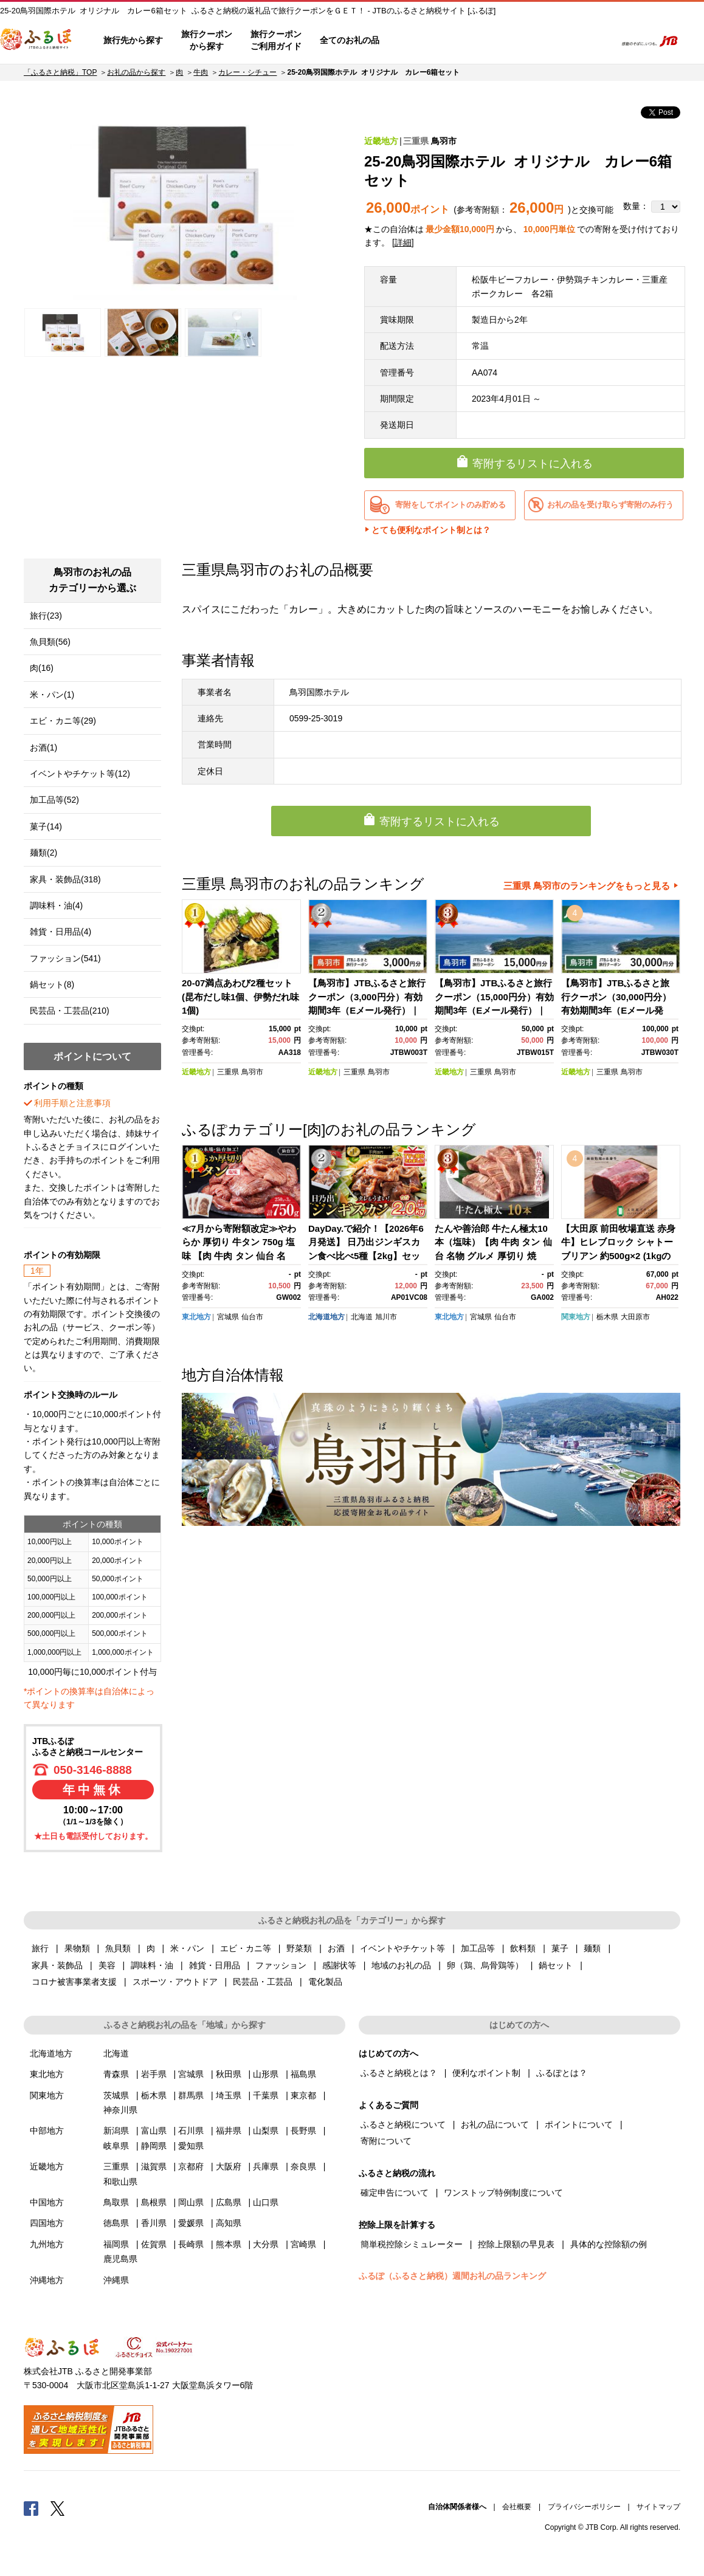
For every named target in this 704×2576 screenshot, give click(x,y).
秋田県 (228, 2074)
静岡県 (154, 2146)
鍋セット (556, 1965)
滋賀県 (154, 2166)
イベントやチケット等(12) (80, 773)
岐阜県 (116, 2146)
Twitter (57, 2508)
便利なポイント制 (486, 2073)
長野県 (303, 2130)
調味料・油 (152, 1965)
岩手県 (154, 2074)
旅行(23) (46, 615)
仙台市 (252, 1317)
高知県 (228, 2223)
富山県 (154, 2130)
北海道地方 (326, 1317)
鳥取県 (116, 2202)
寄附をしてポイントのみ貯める (450, 504)
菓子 (559, 1948)
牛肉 (200, 72)
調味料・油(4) (56, 905)
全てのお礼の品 (349, 40)
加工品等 (478, 1948)
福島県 (303, 2074)
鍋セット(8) (52, 984)
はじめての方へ (424, 40)
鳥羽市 (444, 141)
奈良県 (303, 2166)
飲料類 (523, 1948)
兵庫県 (265, 2166)
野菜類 (299, 1948)
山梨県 (265, 2130)
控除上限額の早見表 (516, 2244)
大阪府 (228, 2166)
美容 (107, 1965)
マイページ (526, 40)
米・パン (187, 1948)
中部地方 (47, 2130)
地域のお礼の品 (401, 1965)
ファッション (280, 1965)
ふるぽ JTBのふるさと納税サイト (36, 40)
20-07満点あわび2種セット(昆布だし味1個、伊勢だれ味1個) (240, 996)
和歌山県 (120, 2181)
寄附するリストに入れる (532, 464)
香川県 (154, 2223)
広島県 (228, 2202)
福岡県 (116, 2244)
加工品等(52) (54, 800)
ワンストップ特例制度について (503, 2192)
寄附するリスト (564, 40)
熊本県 (228, 2244)
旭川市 (386, 1317)
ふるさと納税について (403, 2124)
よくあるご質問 (479, 40)
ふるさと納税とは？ (399, 2073)
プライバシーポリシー (584, 2506)
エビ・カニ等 (245, 1948)
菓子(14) (46, 826)
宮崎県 (303, 2244)
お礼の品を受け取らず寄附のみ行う (610, 504)
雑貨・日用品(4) (60, 931)
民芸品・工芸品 (262, 1982)
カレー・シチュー (247, 72)
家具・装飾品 (57, 1965)
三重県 (416, 141)
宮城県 (228, 1317)
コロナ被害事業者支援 (74, 1982)
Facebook (31, 2508)
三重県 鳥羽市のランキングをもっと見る (586, 886)
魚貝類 (118, 1948)
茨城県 (116, 2095)
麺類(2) (43, 852)
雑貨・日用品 (214, 1965)
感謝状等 (339, 1965)
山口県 (265, 2202)
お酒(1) (43, 747)
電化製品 (325, 1982)
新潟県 (116, 2130)
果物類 (77, 1948)
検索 (598, 40)
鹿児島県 (120, 2259)
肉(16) (41, 668)
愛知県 (191, 2146)
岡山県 (191, 2202)
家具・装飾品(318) (65, 879)
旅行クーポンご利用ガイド (276, 40)
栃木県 (607, 1317)
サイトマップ (658, 2506)
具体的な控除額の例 (608, 2244)
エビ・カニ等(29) (63, 721)
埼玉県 (228, 2095)
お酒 (336, 1948)
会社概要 (516, 2506)
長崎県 (191, 2244)
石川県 (191, 2130)
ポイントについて (579, 2124)
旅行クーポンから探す (206, 40)
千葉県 (265, 2095)
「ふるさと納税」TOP (60, 72)
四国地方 (47, 2223)
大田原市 (635, 1317)
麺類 (592, 1948)
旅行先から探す (133, 40)
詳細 (403, 242)
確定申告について (395, 2192)
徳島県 (116, 2223)
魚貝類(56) (50, 642)
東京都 (303, 2095)
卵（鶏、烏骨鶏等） (485, 1965)
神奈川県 (120, 2110)
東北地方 (196, 1317)
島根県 (154, 2202)
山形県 (265, 2074)
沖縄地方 (47, 2280)
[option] (183, 203)
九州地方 (47, 2244)
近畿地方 (381, 141)
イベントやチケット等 (402, 1948)
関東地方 (575, 1317)
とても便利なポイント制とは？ (431, 530)
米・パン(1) (52, 694)
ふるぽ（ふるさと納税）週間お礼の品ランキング (452, 2276)
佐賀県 (154, 2244)
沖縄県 (116, 2280)
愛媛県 (191, 2223)
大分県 (265, 2244)
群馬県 (191, 2095)
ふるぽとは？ (561, 2073)
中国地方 (47, 2202)
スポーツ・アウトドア (175, 1982)
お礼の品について (495, 2124)
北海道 (362, 1317)
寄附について (386, 2141)
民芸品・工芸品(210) (69, 1010)
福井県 (228, 2130)
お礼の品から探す (136, 72)
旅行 (40, 1948)
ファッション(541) (65, 958)
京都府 (191, 2166)
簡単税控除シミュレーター (412, 2244)
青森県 (116, 2074)
